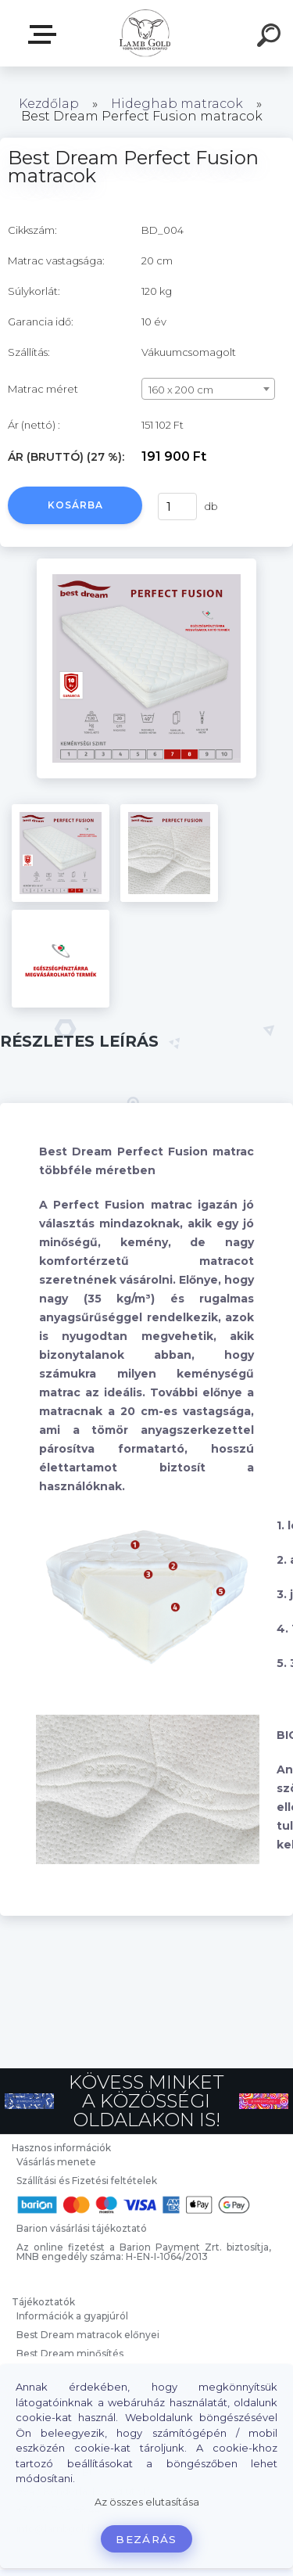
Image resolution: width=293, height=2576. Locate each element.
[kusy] (176, 506)
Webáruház (45, 34)
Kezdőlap (49, 103)
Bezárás (146, 2539)
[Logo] (145, 33)
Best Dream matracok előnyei (87, 2335)
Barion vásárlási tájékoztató (81, 2228)
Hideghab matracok (177, 103)
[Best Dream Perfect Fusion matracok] (146, 564)
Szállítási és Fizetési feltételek (86, 2180)
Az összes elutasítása (147, 2502)
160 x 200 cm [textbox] (180, 389)
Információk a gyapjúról (72, 2316)
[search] (271, 38)
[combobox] (208, 389)
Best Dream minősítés (69, 2353)
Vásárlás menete (56, 2162)
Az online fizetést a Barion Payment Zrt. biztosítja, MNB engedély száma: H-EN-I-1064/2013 (143, 2251)
